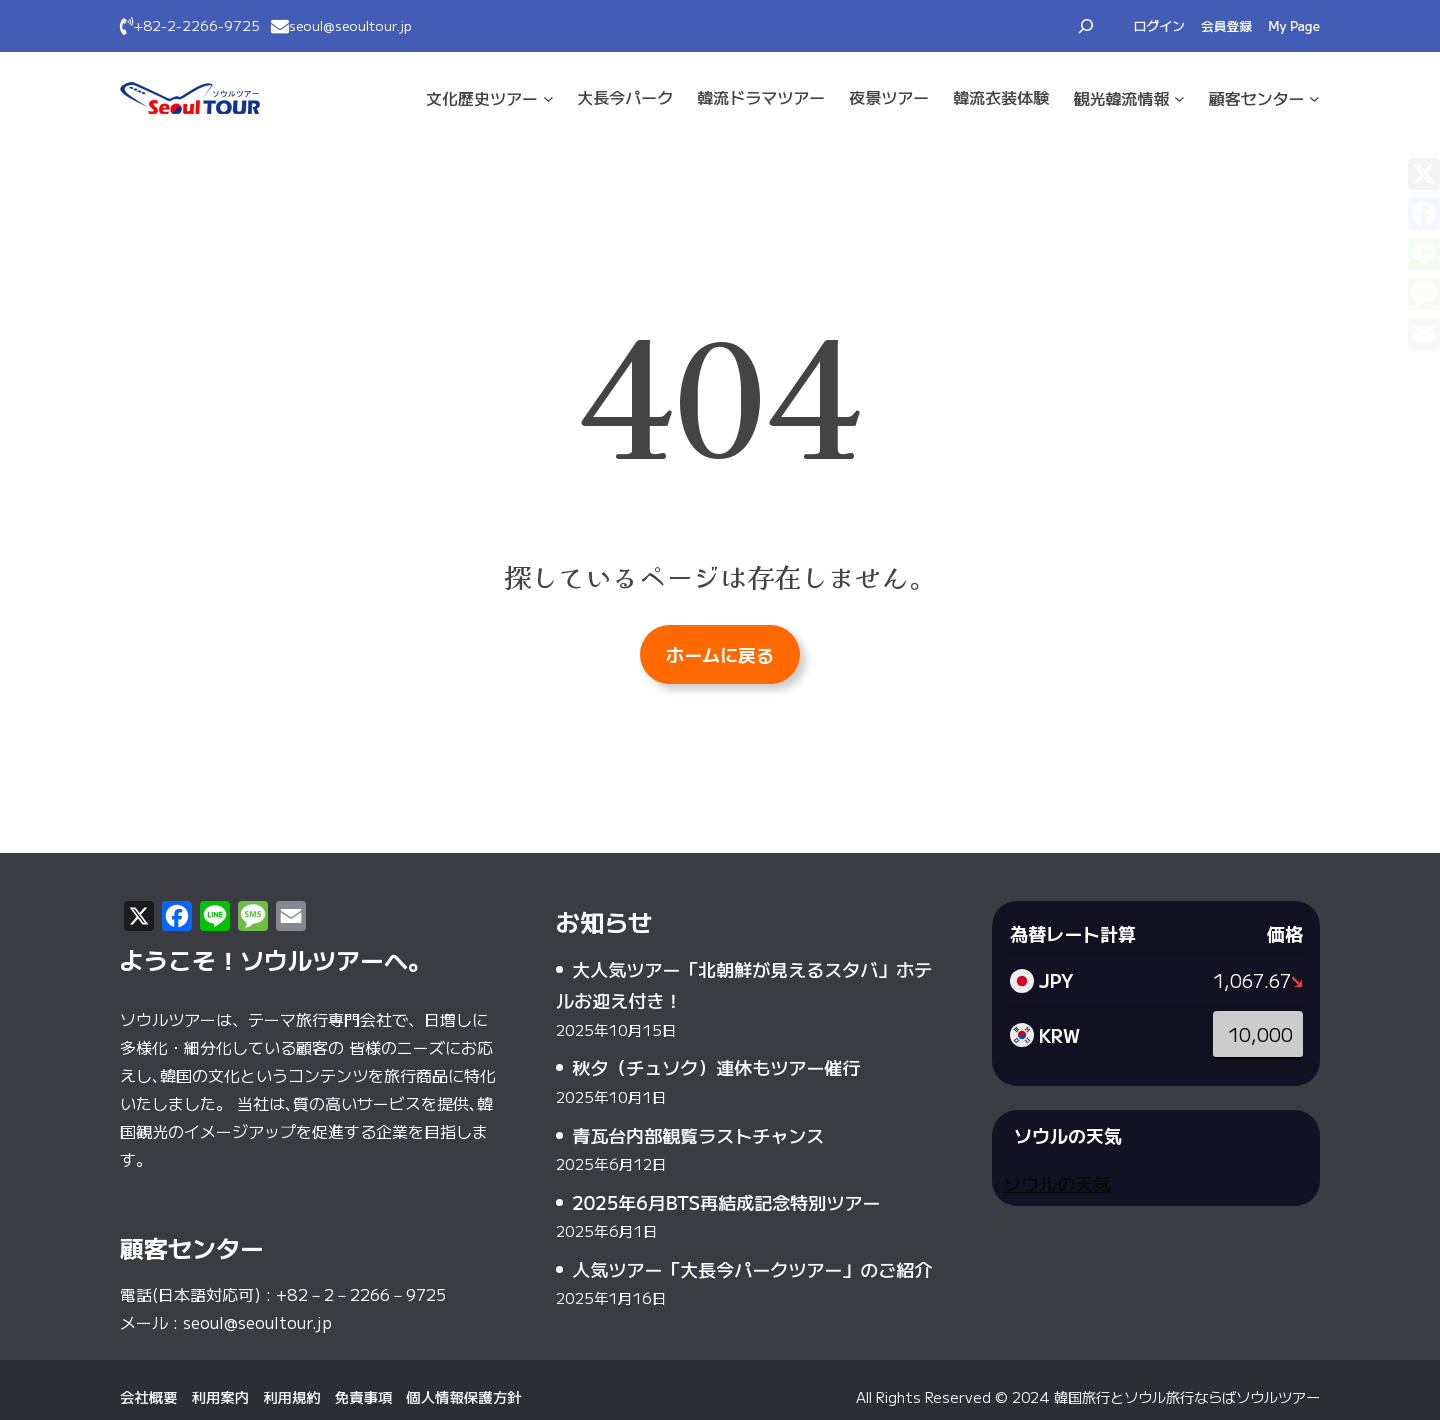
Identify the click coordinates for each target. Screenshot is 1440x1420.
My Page (1294, 25)
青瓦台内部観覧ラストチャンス (698, 1135)
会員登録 (1226, 25)
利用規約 (292, 1396)
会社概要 (149, 1396)
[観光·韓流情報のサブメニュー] (1179, 98)
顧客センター (1257, 98)
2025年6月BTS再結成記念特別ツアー (726, 1202)
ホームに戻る (720, 654)
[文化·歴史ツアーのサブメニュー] (548, 98)
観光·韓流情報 (1121, 98)
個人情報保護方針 (463, 1396)
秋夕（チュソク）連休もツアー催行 (716, 1067)
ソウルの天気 (1057, 1183)
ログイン (1159, 25)
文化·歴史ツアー (482, 98)
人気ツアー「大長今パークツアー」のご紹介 (752, 1269)
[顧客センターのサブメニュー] (1314, 98)
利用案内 (221, 1396)
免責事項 (364, 1396)
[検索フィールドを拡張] (1086, 26)
